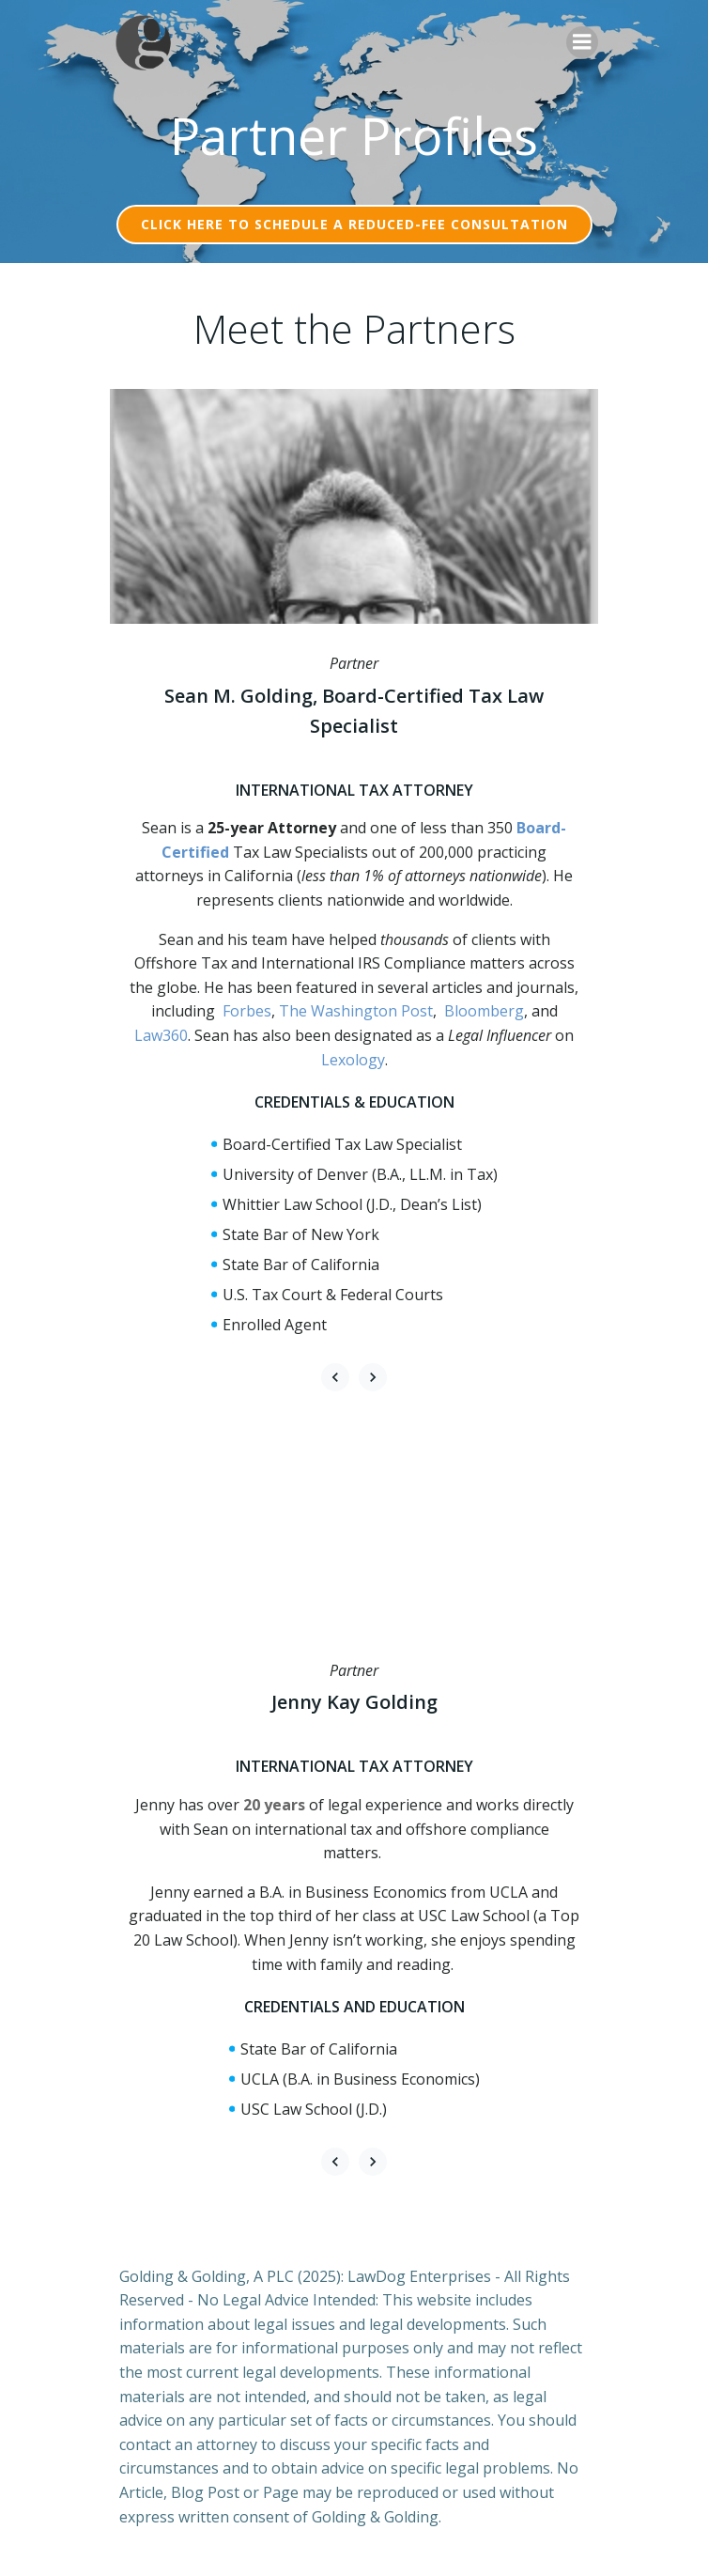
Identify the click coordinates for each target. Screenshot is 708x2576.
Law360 (161, 1035)
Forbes (247, 1011)
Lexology (353, 1059)
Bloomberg (484, 1011)
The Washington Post (356, 1011)
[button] (335, 1377)
